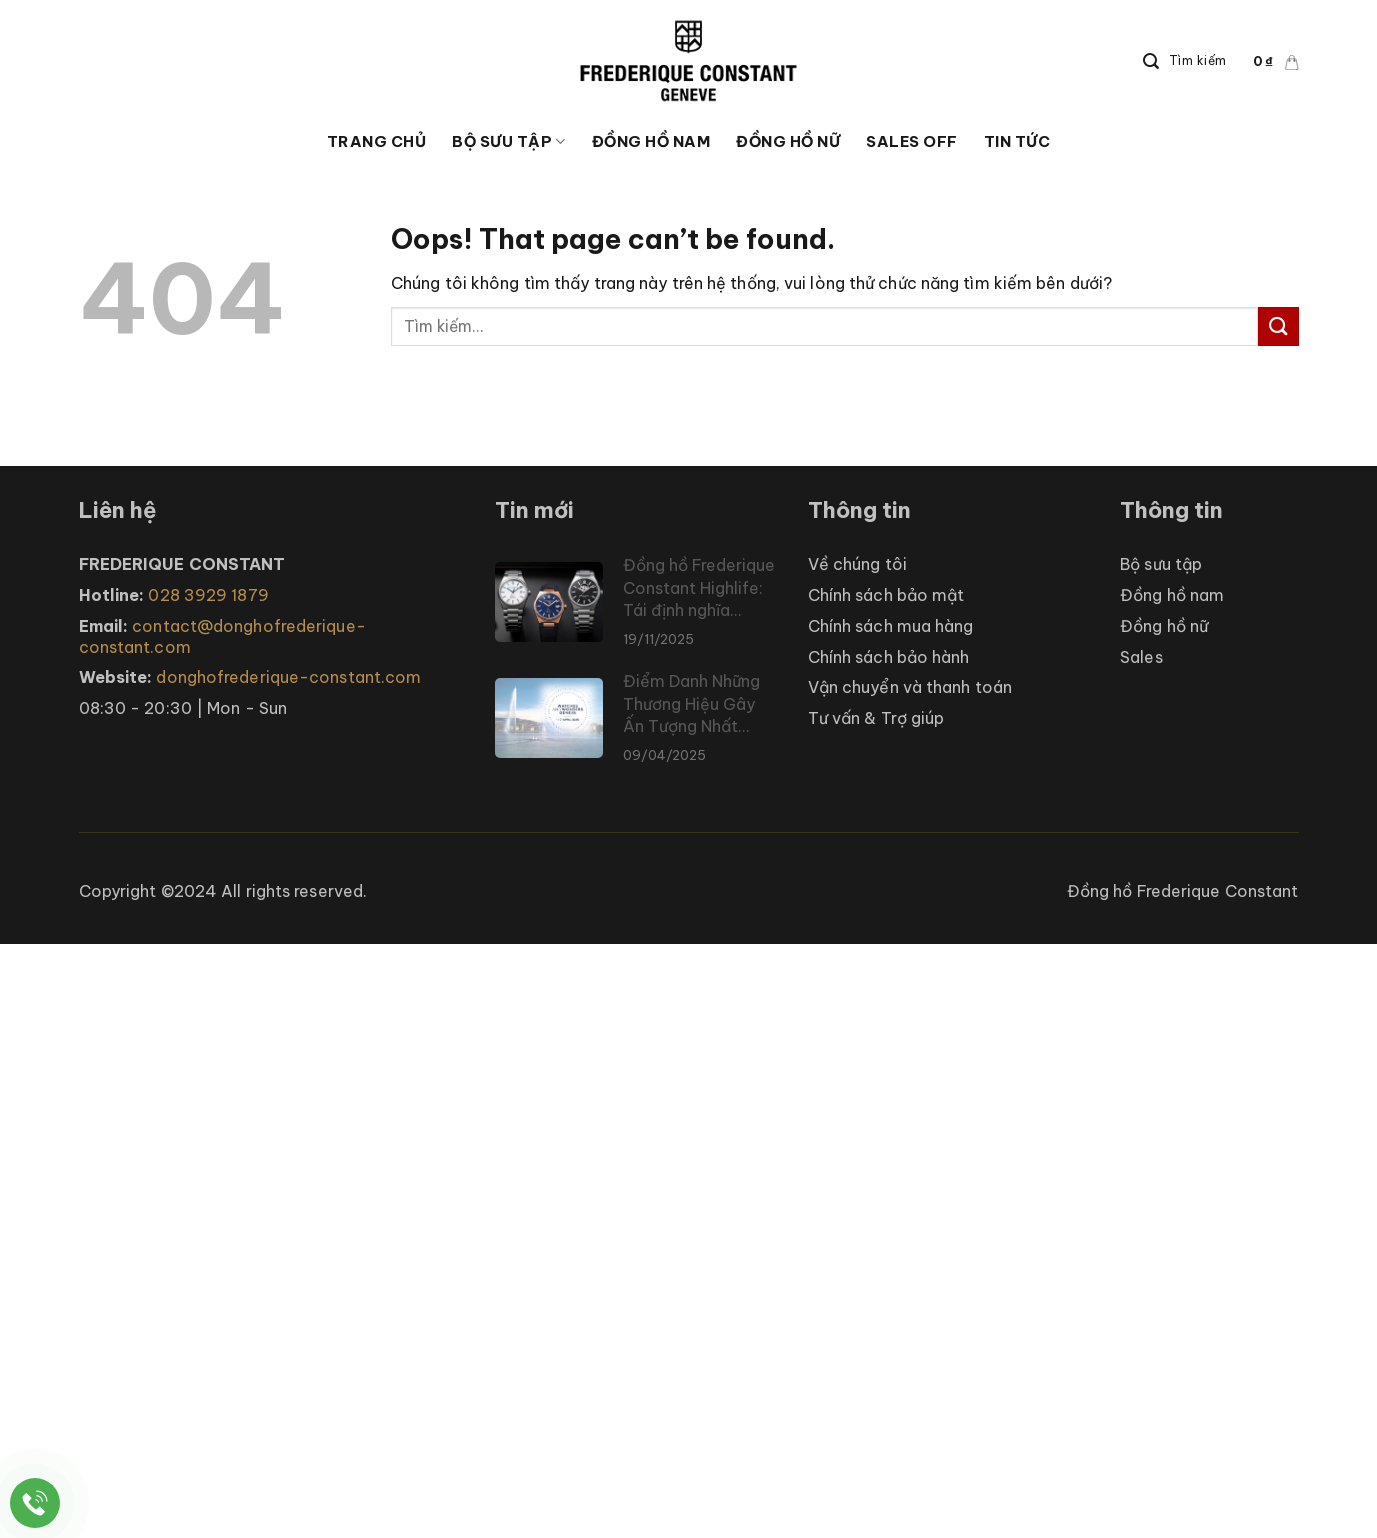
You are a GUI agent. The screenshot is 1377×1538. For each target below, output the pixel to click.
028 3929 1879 (208, 595)
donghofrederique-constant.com (288, 677)
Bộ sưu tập (509, 142)
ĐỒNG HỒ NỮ (788, 141)
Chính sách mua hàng (891, 626)
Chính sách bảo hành (889, 657)
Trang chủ (377, 141)
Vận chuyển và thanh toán (910, 687)
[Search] (1185, 61)
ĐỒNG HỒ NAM (651, 141)
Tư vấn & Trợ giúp (876, 718)
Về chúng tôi (857, 564)
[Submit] (1278, 326)
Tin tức (1017, 141)
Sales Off (912, 141)
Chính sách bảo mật (886, 595)
